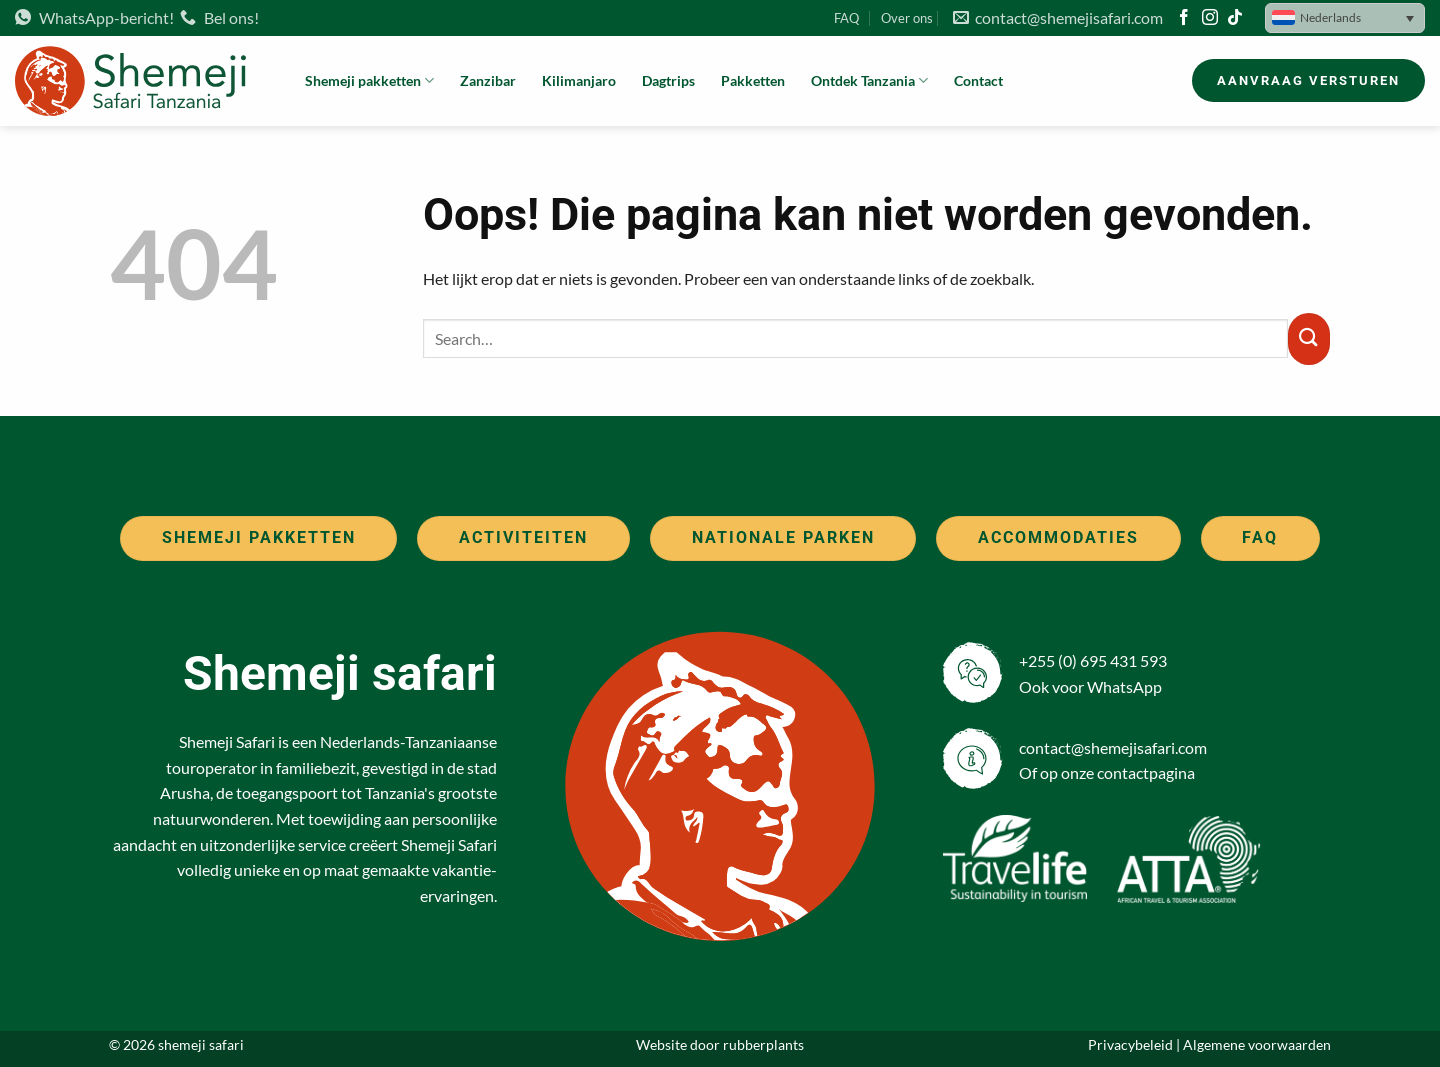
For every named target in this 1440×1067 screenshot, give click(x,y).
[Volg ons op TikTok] (1235, 18)
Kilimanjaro (579, 80)
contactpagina (1146, 772)
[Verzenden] (1309, 339)
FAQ (846, 18)
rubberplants (763, 1044)
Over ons (907, 18)
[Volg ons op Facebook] (1184, 18)
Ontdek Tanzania (869, 80)
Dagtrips (668, 80)
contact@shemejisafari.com (1058, 17)
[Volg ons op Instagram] (1210, 18)
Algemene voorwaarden (1257, 1044)
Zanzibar (488, 80)
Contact (978, 80)
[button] (1345, 18)
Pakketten (753, 80)
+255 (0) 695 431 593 (1093, 660)
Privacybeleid (1130, 1044)
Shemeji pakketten (369, 80)
